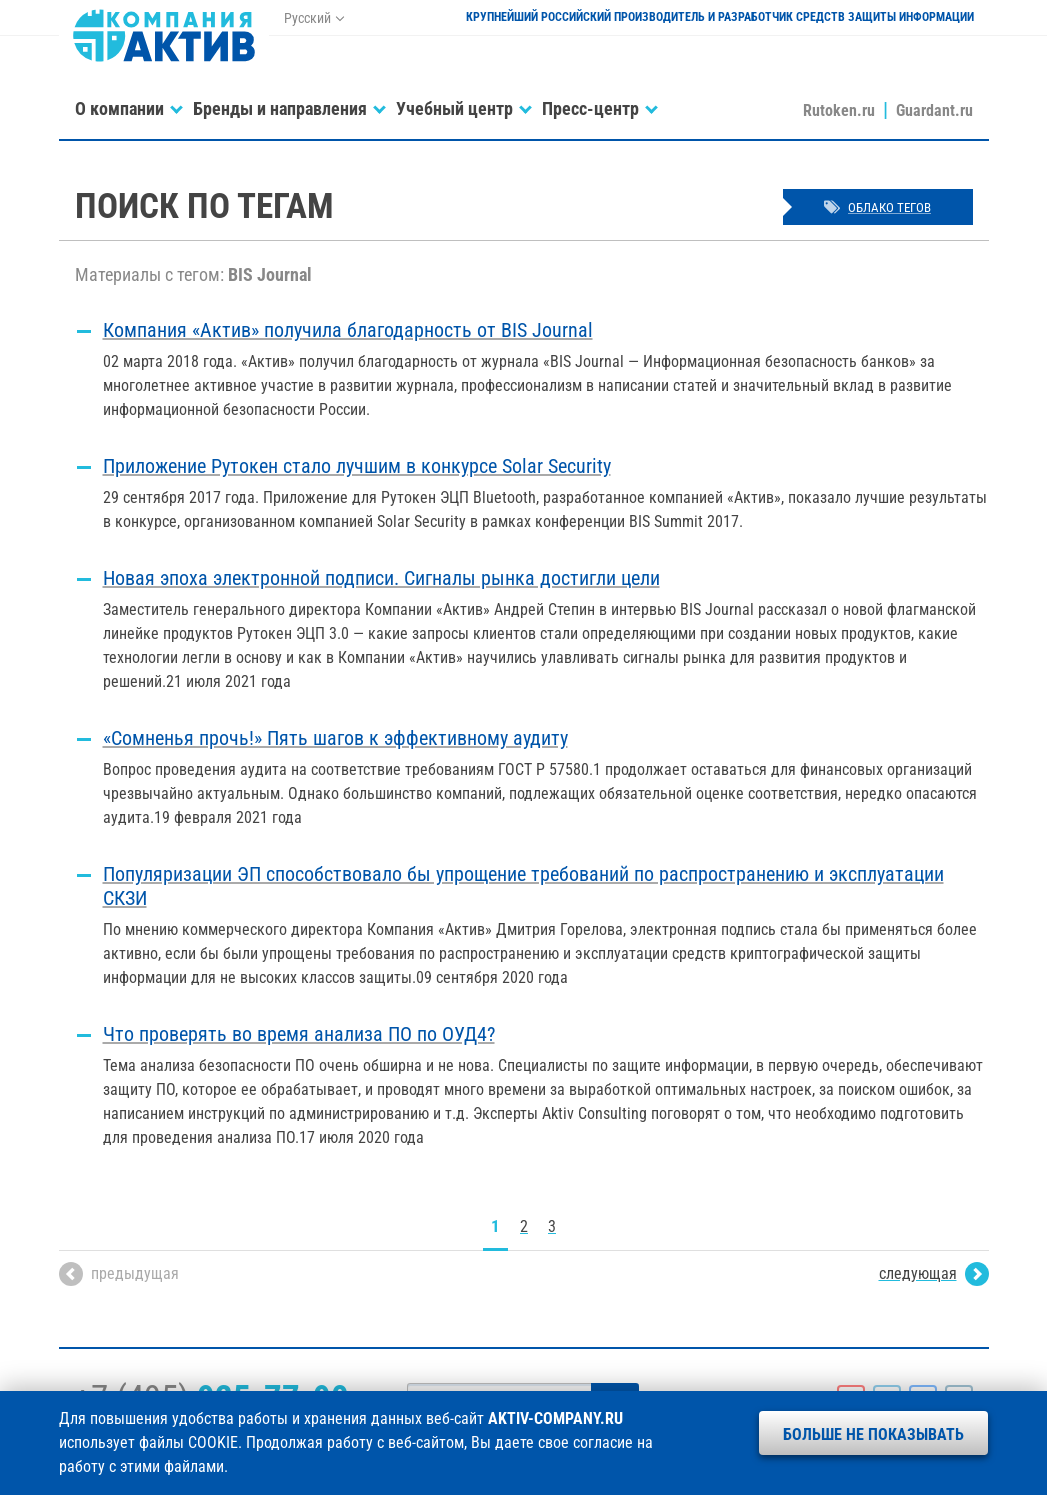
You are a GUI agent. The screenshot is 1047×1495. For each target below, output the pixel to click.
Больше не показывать (873, 1434)
